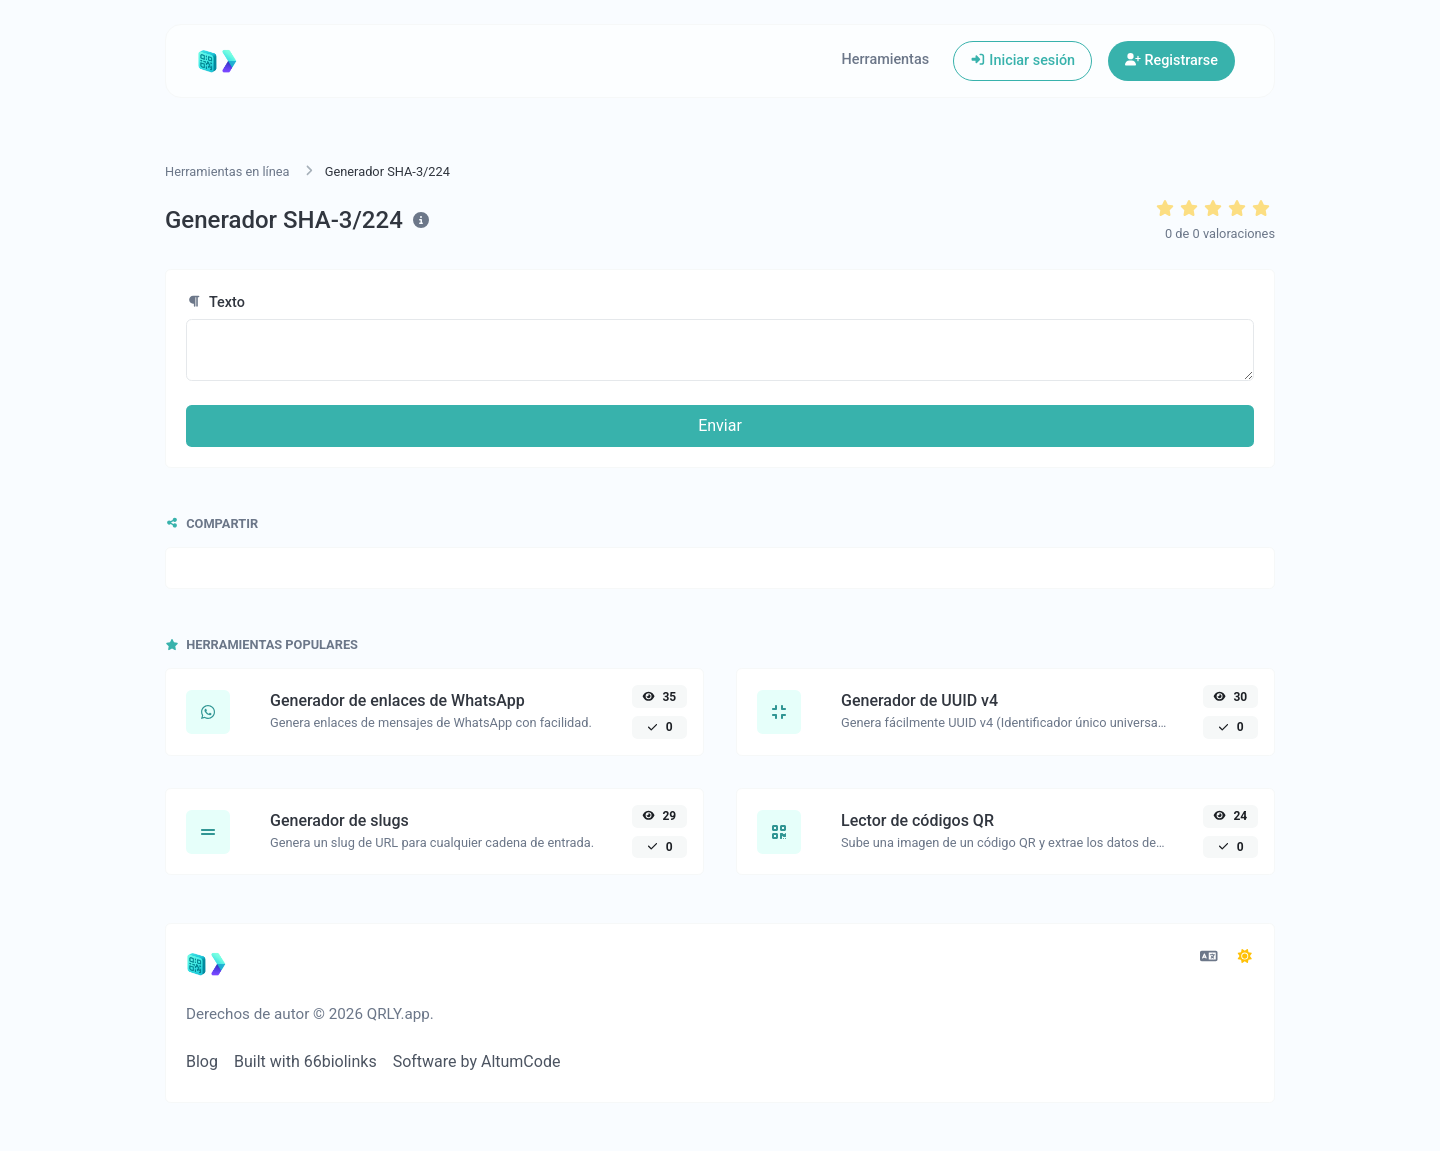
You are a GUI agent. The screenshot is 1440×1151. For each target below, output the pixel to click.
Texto (215, 302)
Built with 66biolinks (305, 1061)
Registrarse (1171, 60)
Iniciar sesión (1022, 60)
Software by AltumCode (477, 1061)
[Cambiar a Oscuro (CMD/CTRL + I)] (1245, 957)
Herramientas (885, 59)
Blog (202, 1061)
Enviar (720, 425)
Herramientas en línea (227, 171)
